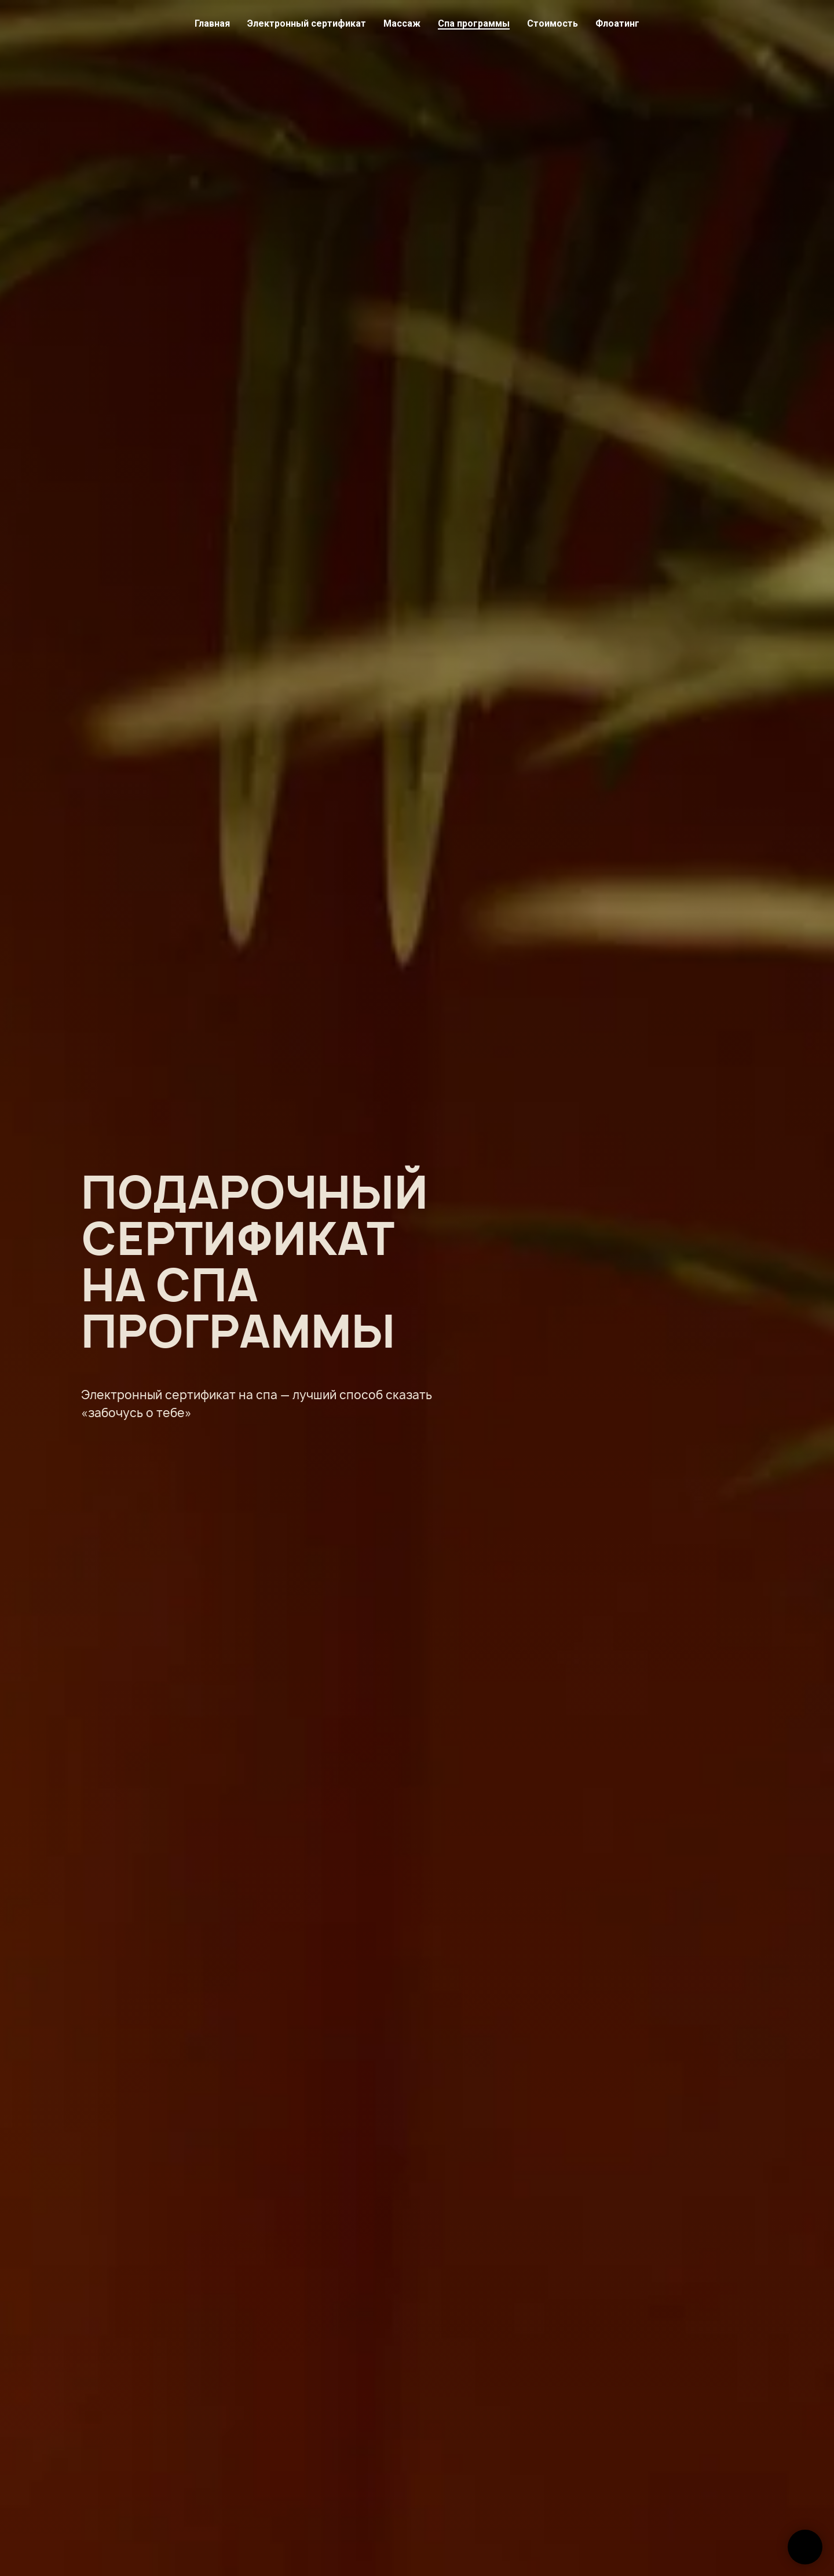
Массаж (401, 23)
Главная (212, 23)
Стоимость (552, 23)
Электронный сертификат (306, 23)
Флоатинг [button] (617, 23)
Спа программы (474, 23)
